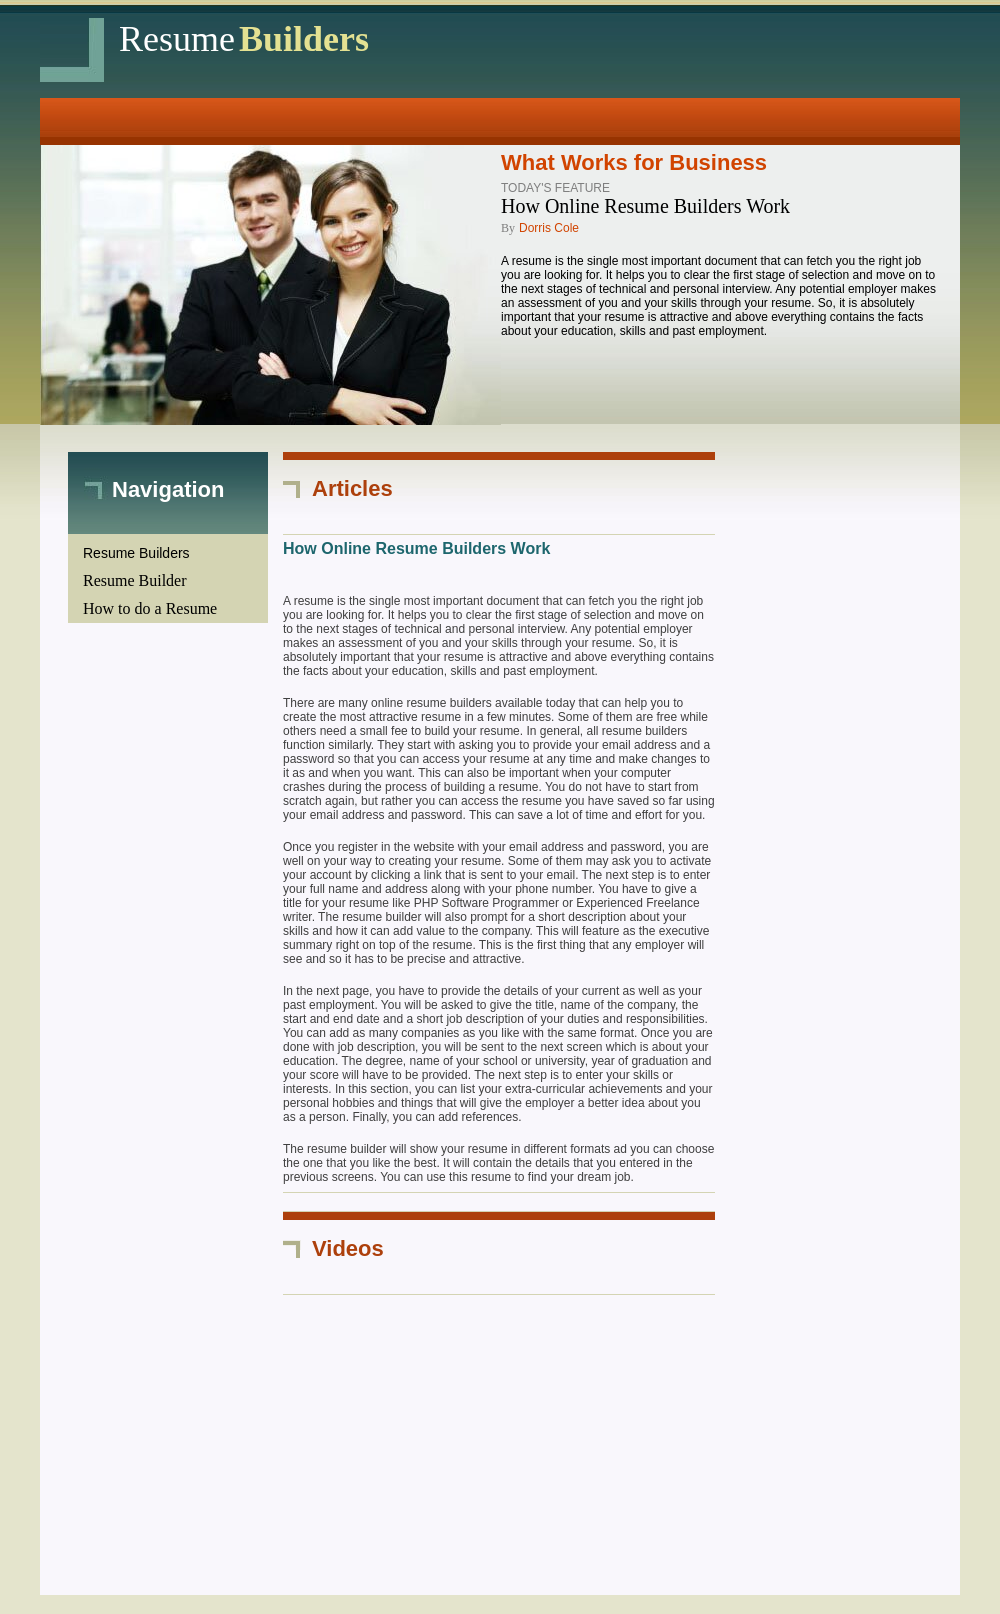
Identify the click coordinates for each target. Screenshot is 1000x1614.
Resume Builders (136, 553)
